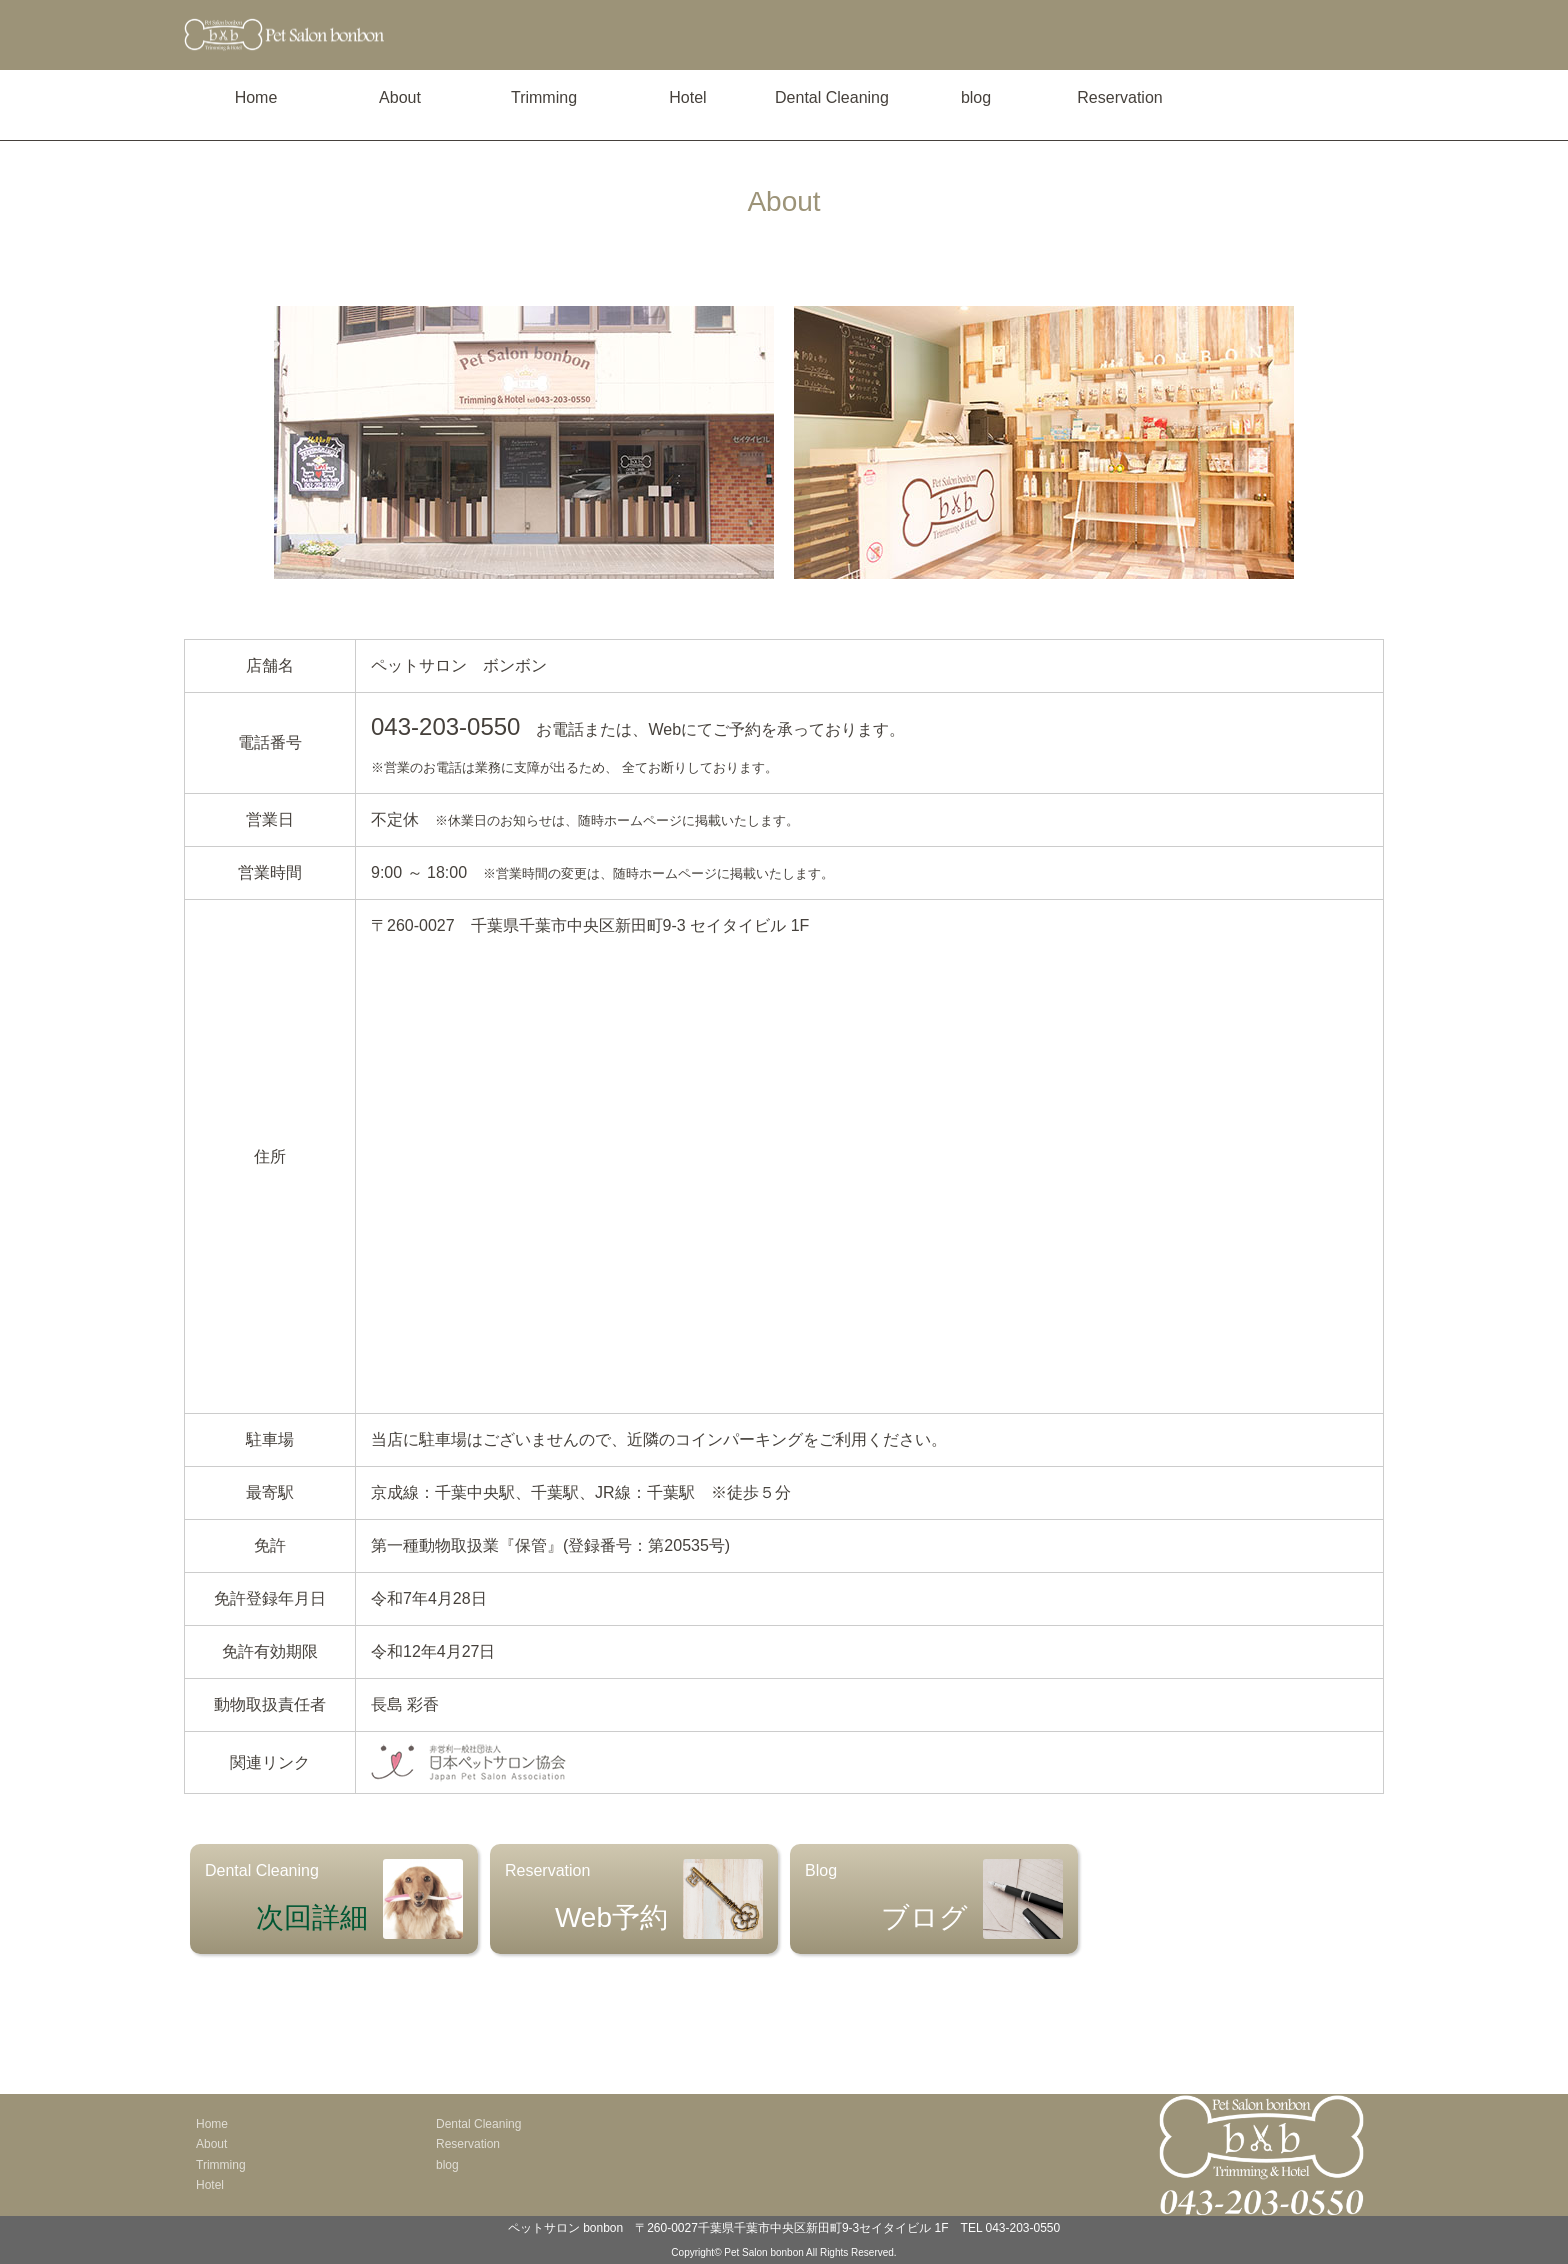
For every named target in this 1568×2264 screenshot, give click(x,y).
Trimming (544, 97)
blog (976, 97)
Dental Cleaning (832, 97)
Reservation (1119, 97)
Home (256, 97)
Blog (934, 1899)
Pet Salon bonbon (764, 2252)
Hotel (687, 97)
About (400, 97)
